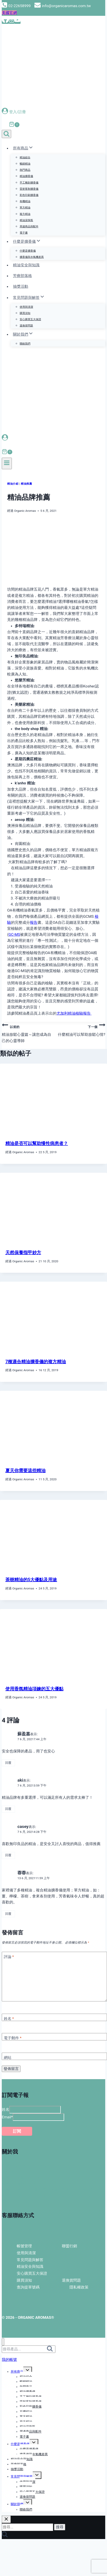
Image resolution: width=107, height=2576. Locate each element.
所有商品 (17, 2371)
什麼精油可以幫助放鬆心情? (79, 1029)
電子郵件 (13, 2038)
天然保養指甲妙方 (23, 1252)
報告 (34, 922)
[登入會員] (53, 438)
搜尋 (50, 2349)
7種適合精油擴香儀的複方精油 (35, 1361)
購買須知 (25, 313)
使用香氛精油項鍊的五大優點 (34, 1688)
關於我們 (17, 2504)
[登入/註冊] (53, 112)
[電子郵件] (54, 2036)
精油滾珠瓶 (26, 220)
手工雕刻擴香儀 (29, 182)
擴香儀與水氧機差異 (32, 257)
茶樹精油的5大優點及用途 (31, 1579)
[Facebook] (5, 21)
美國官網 (9, 12)
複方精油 (25, 214)
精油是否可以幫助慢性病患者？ (36, 1143)
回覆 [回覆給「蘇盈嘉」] (8, 1763)
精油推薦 (26, 483)
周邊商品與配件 (29, 226)
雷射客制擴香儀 (29, 188)
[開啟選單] (7, 463)
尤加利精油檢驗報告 (74, 1013)
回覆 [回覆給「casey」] (8, 1855)
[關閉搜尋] (6, 2519)
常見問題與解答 (30, 2260)
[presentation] (53, 1099)
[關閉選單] (3, 2342)
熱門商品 (25, 169)
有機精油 (25, 201)
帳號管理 (24, 2246)
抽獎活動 (20, 286)
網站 (7, 2057)
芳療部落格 (22, 275)
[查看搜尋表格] (6, 134)
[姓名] (54, 2017)
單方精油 (25, 207)
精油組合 (25, 157)
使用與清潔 (26, 306)
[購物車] (53, 125)
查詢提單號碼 (28, 2287)
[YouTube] (17, 21)
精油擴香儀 (26, 176)
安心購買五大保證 (30, 319)
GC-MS (14, 934)
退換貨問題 (26, 325)
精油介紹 (12, 483)
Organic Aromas (25, 510)
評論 (9, 1956)
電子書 (24, 232)
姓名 (9, 2018)
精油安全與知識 (26, 265)
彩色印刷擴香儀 (29, 195)
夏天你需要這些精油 (25, 1470)
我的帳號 (9, 2359)
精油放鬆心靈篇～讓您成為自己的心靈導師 (28, 1032)
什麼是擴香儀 (28, 250)
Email (7, 2117)
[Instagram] (11, 21)
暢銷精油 (25, 163)
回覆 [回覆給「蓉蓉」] (8, 1914)
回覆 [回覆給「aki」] (8, 1809)
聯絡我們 (25, 343)
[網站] (54, 2056)
